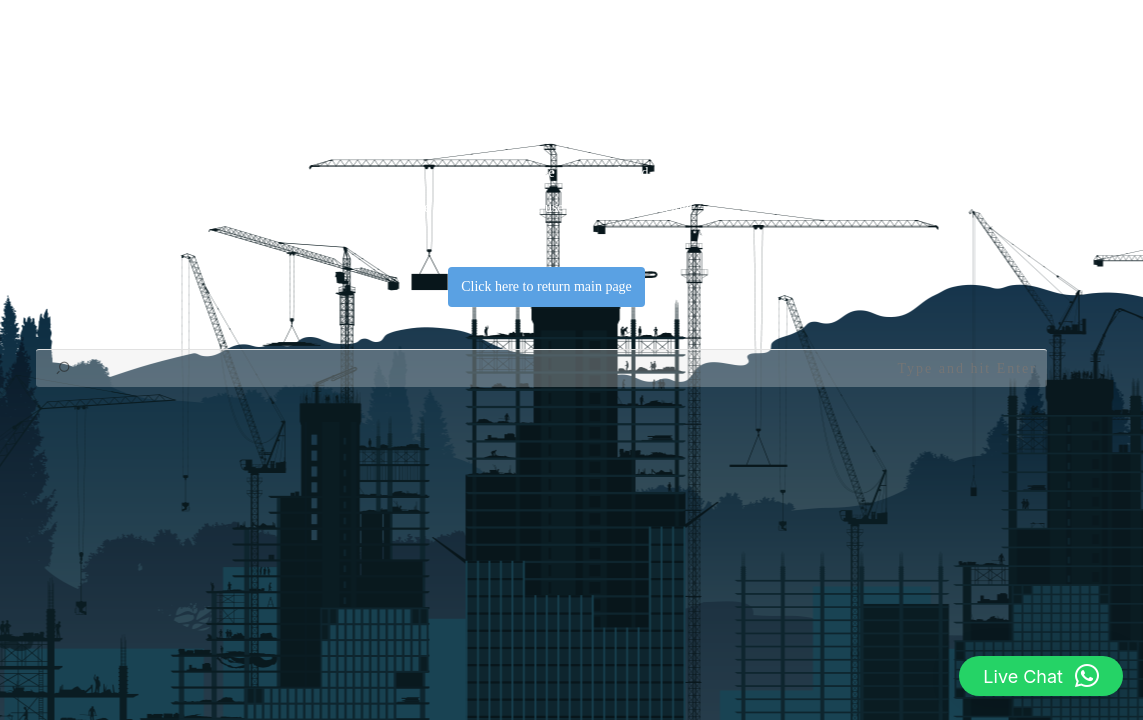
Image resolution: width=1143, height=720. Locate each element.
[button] (1041, 676)
